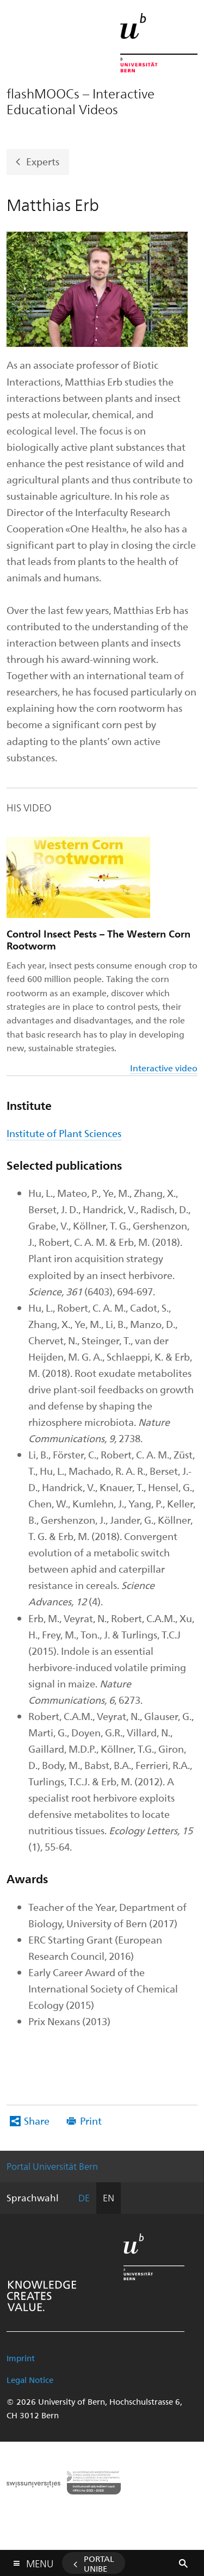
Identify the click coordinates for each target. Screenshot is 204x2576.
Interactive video (163, 1067)
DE (84, 2197)
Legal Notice (30, 2379)
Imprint (21, 2357)
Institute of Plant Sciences (64, 1133)
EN (108, 2197)
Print (91, 2120)
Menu (39, 2561)
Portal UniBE (99, 2563)
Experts (42, 161)
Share (37, 2120)
